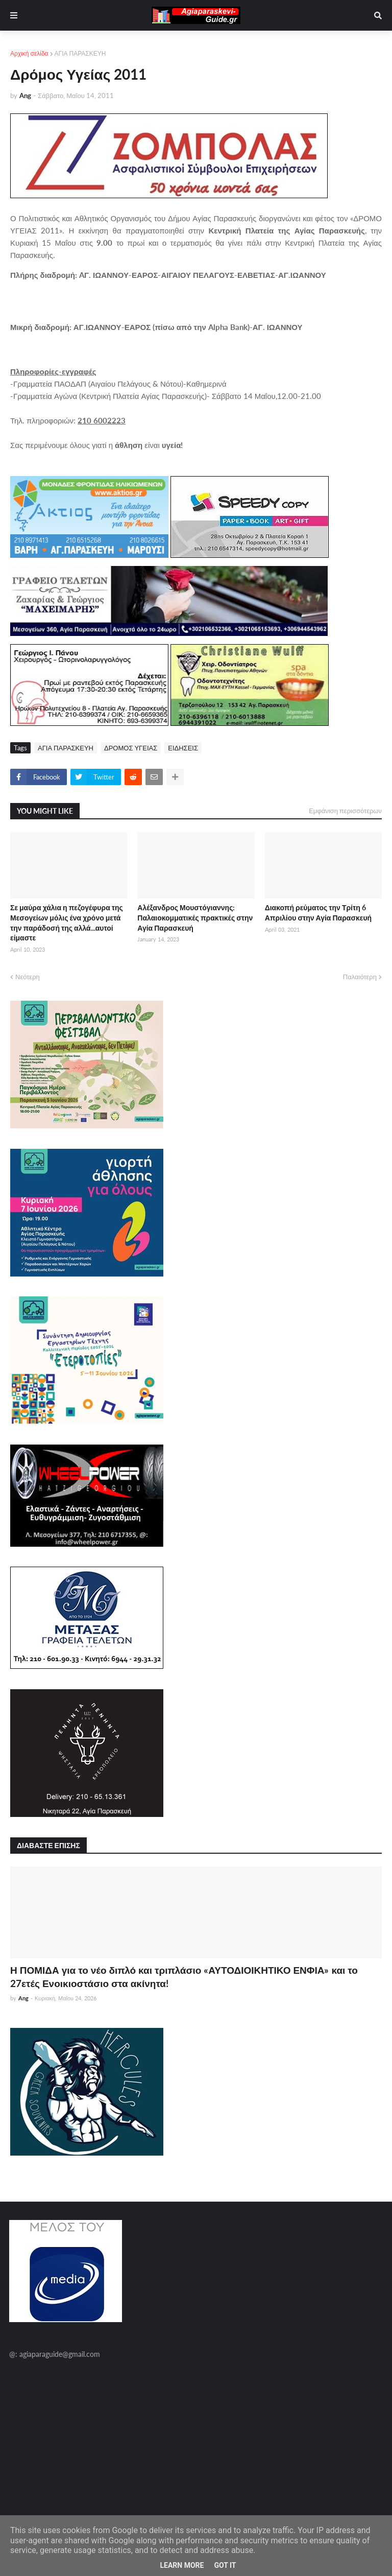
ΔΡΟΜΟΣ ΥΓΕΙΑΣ (130, 748)
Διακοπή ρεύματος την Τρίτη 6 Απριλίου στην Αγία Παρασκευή (318, 912)
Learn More (182, 2565)
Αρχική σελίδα (29, 53)
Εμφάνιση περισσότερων (345, 811)
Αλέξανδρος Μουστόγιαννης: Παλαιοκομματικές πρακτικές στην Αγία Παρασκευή (195, 917)
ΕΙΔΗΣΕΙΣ (183, 748)
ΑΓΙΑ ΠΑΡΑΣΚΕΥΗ (80, 53)
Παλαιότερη (360, 977)
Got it (225, 2565)
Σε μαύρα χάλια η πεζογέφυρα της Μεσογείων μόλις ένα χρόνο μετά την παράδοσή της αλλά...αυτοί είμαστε (66, 922)
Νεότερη (27, 977)
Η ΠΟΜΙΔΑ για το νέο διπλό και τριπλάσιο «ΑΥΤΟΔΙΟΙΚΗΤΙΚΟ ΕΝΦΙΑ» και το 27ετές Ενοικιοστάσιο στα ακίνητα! (184, 1977)
